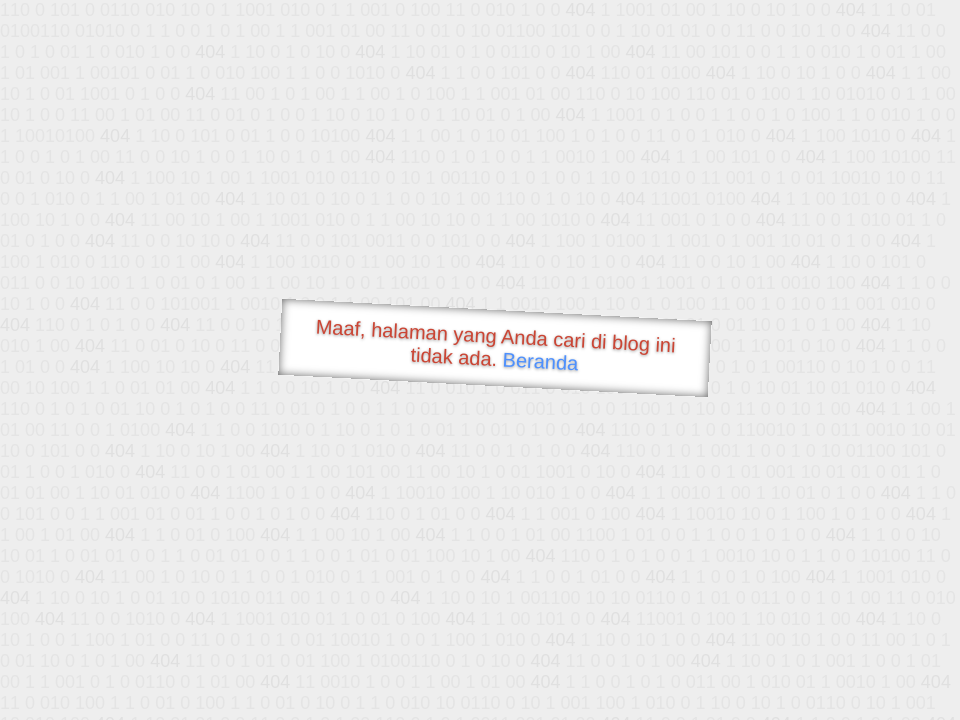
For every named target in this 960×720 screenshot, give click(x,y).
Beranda (540, 361)
